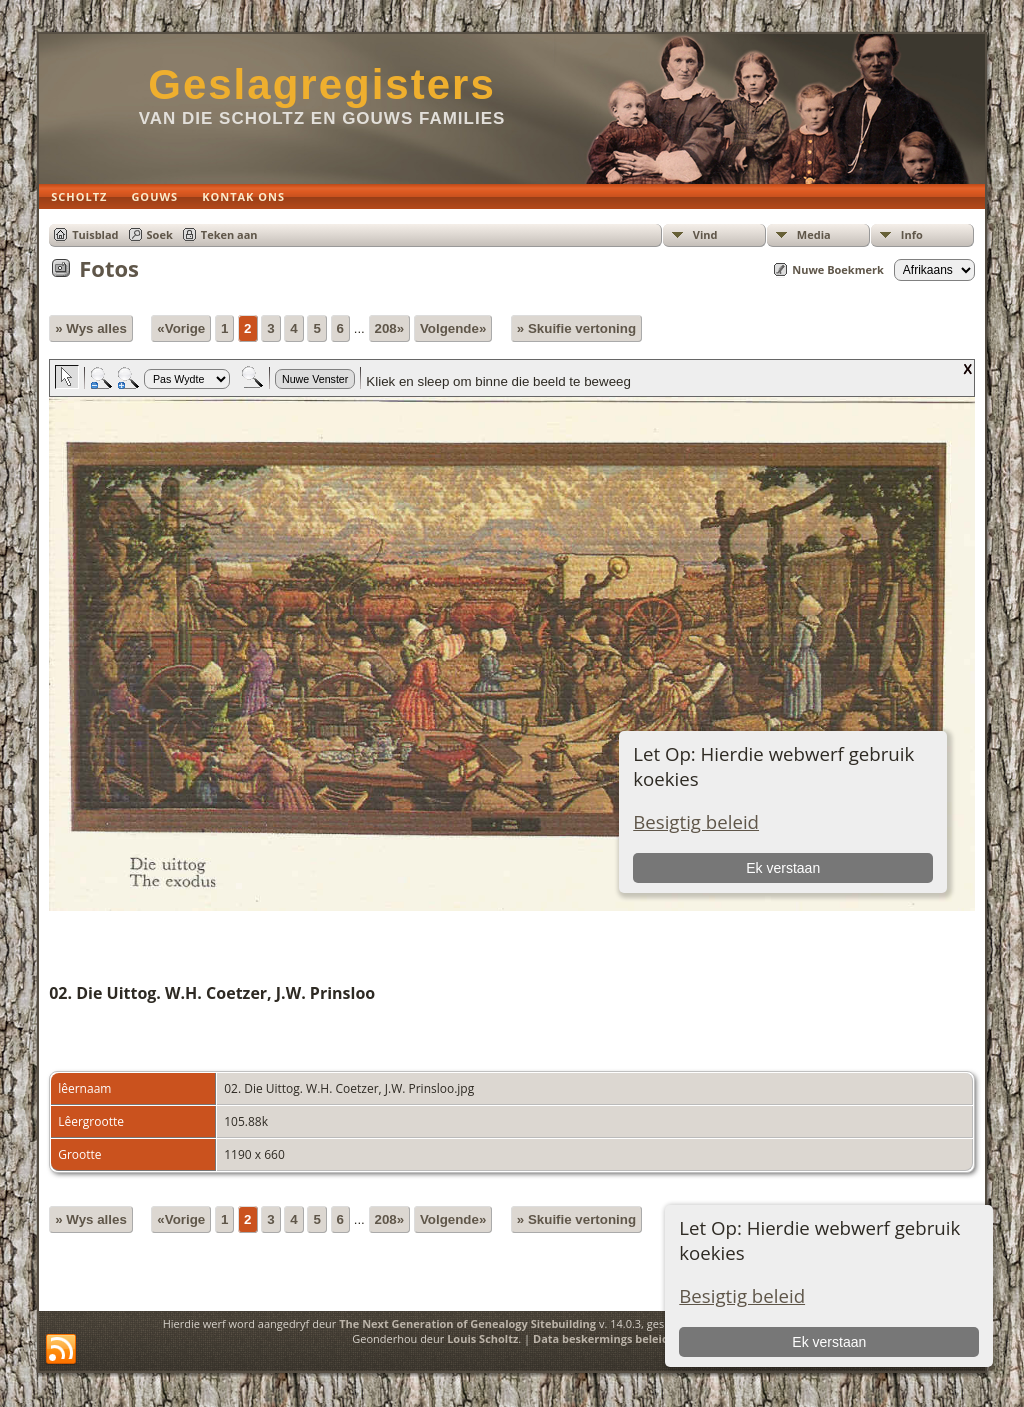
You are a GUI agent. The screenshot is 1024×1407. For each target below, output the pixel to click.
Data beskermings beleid (601, 1338)
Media (814, 234)
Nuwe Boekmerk (838, 269)
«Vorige (181, 328)
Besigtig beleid (742, 1295)
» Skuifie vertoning (576, 328)
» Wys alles (91, 328)
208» (390, 328)
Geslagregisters (322, 84)
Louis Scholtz (482, 1338)
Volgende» (453, 328)
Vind (705, 234)
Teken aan (229, 234)
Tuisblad (95, 234)
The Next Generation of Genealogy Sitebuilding (467, 1323)
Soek (160, 234)
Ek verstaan (829, 1342)
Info (912, 234)
